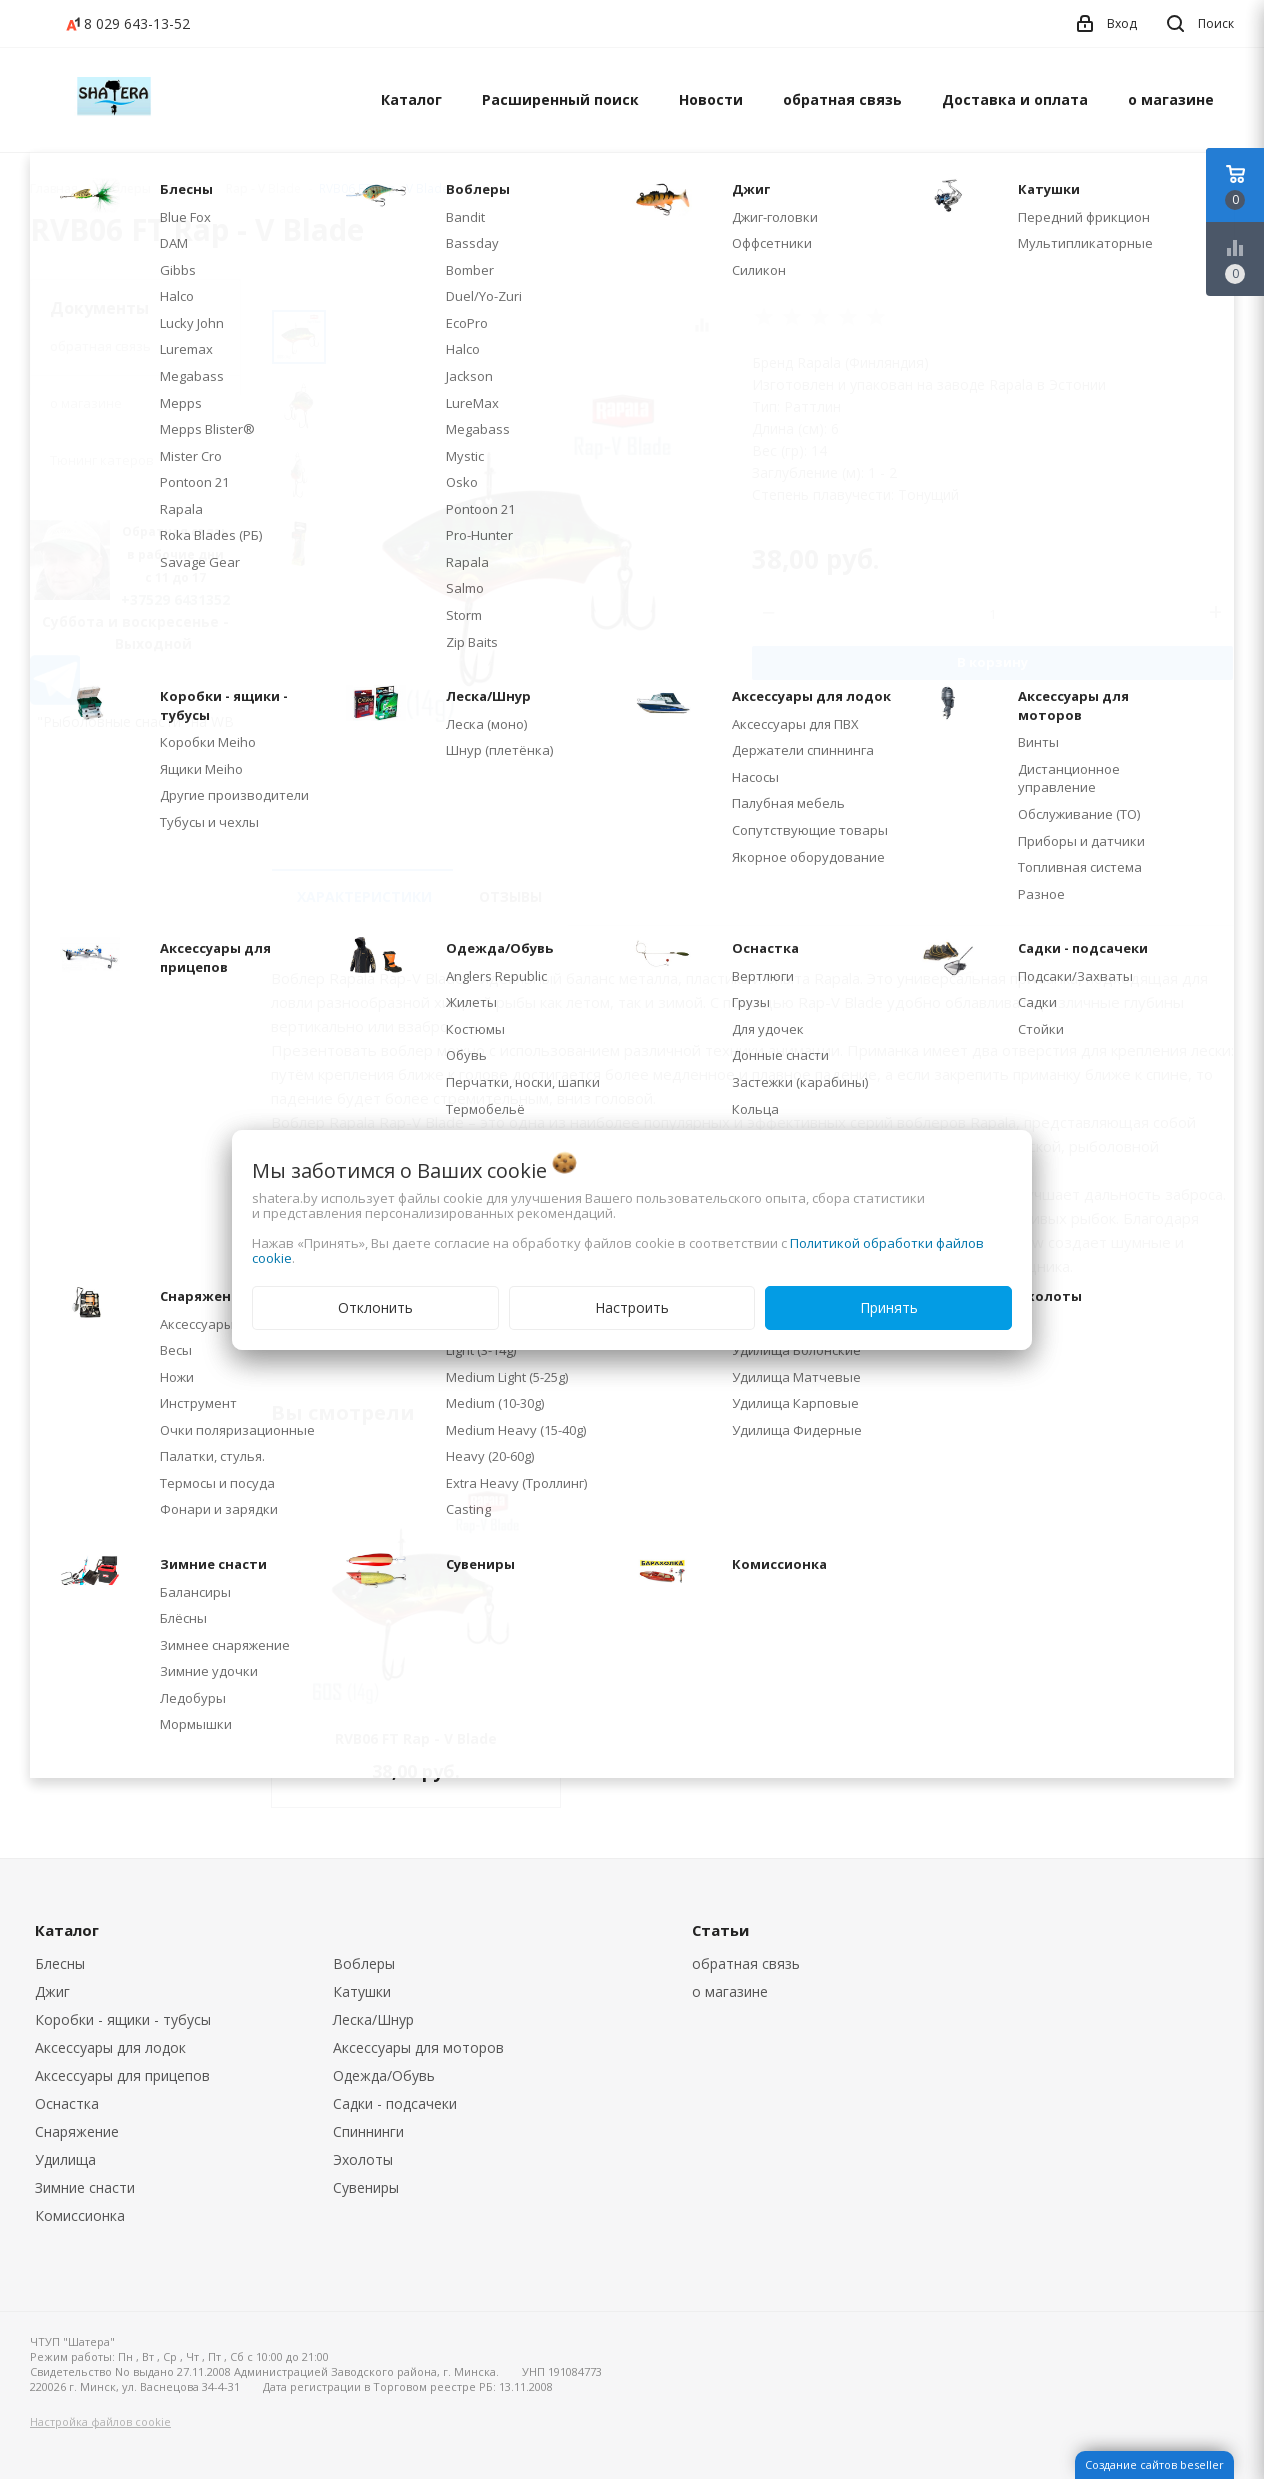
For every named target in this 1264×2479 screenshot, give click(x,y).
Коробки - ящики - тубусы (123, 2019)
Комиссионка (80, 2215)
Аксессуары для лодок (110, 2047)
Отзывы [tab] (510, 896)
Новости (711, 99)
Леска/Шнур (373, 2019)
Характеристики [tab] (364, 896)
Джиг (52, 1991)
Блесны (60, 1963)
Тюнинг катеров (102, 460)
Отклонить (375, 1307)
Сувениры (366, 2187)
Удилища (65, 2159)
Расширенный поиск (560, 99)
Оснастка (67, 2103)
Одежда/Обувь (384, 2075)
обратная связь (842, 99)
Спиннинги (368, 2131)
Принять (889, 1307)
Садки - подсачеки (395, 2103)
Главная (54, 188)
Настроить (632, 1307)
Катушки (362, 1991)
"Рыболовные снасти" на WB (135, 721)
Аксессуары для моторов (418, 2047)
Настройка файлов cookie (100, 2421)
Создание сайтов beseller (1154, 2464)
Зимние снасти (85, 2187)
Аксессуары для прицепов (122, 2075)
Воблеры (364, 1963)
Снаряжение (77, 2131)
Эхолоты (363, 2159)
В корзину (992, 662)
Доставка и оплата (1015, 99)
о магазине (1171, 99)
